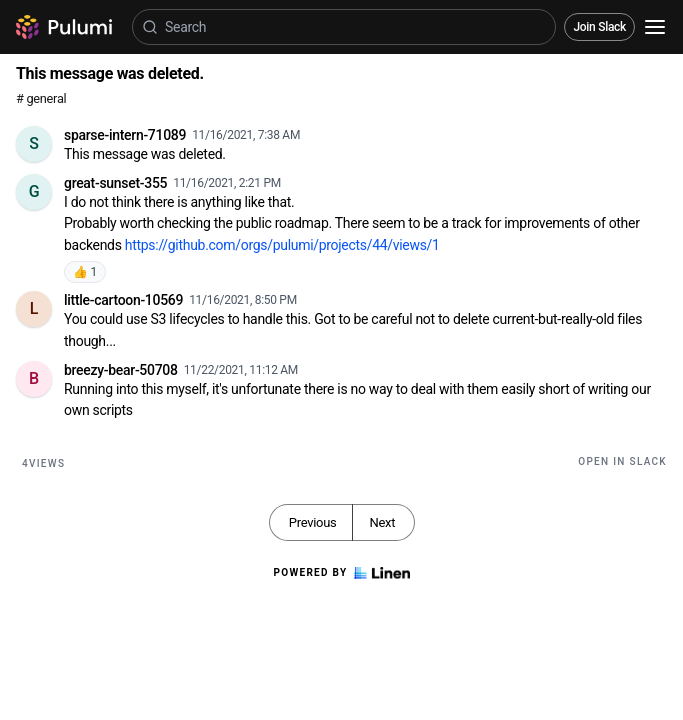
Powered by (341, 573)
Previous (313, 522)
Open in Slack (622, 461)
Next (382, 522)
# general (41, 98)
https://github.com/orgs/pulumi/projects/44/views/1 (282, 245)
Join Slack (599, 27)
